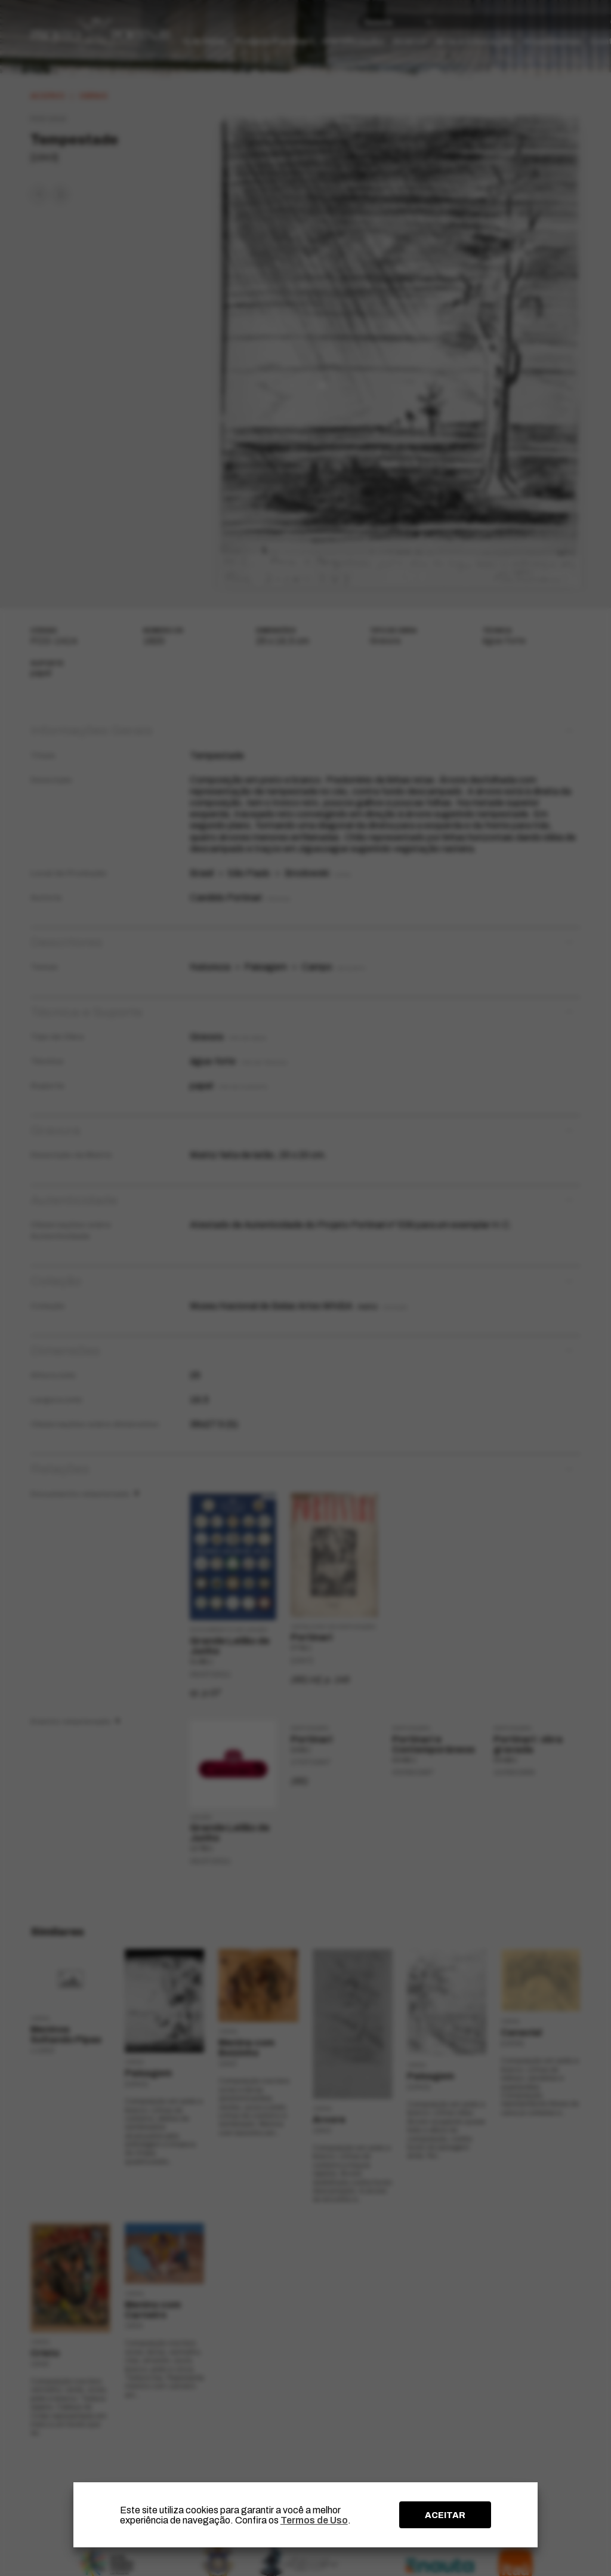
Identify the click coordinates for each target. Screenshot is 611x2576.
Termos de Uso (314, 2520)
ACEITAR (445, 2515)
